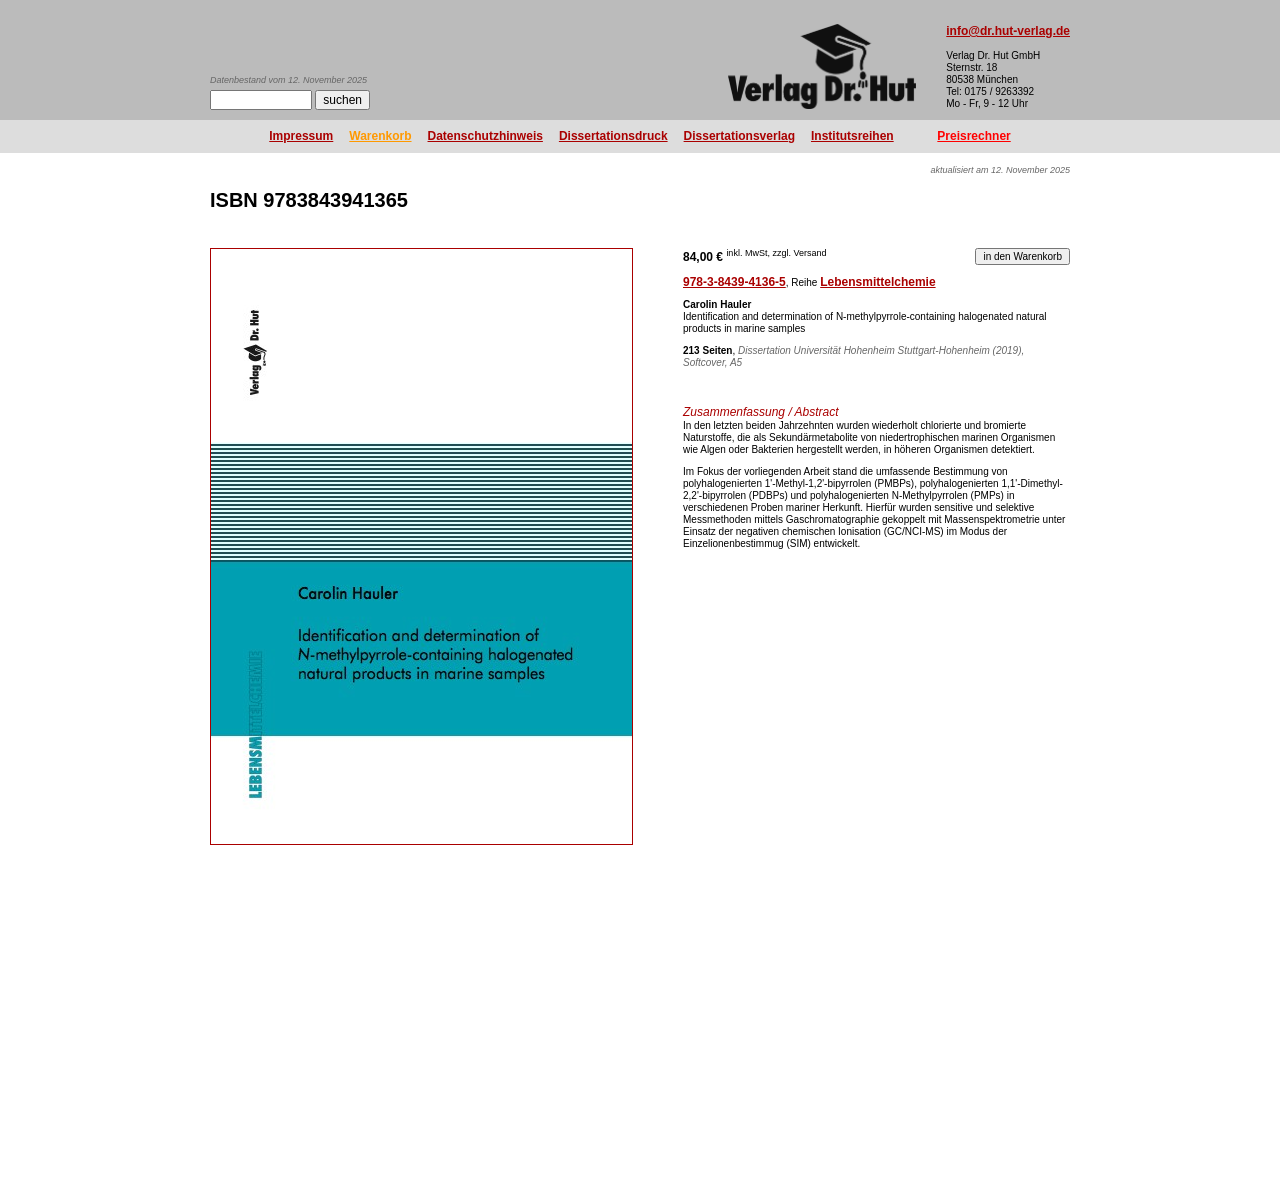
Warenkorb (380, 136)
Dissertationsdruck (613, 136)
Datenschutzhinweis (485, 136)
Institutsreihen (852, 136)
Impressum (301, 136)
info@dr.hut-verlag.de (1008, 31)
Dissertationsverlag (739, 136)
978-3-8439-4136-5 (734, 282)
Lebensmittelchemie (877, 282)
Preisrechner (973, 136)
